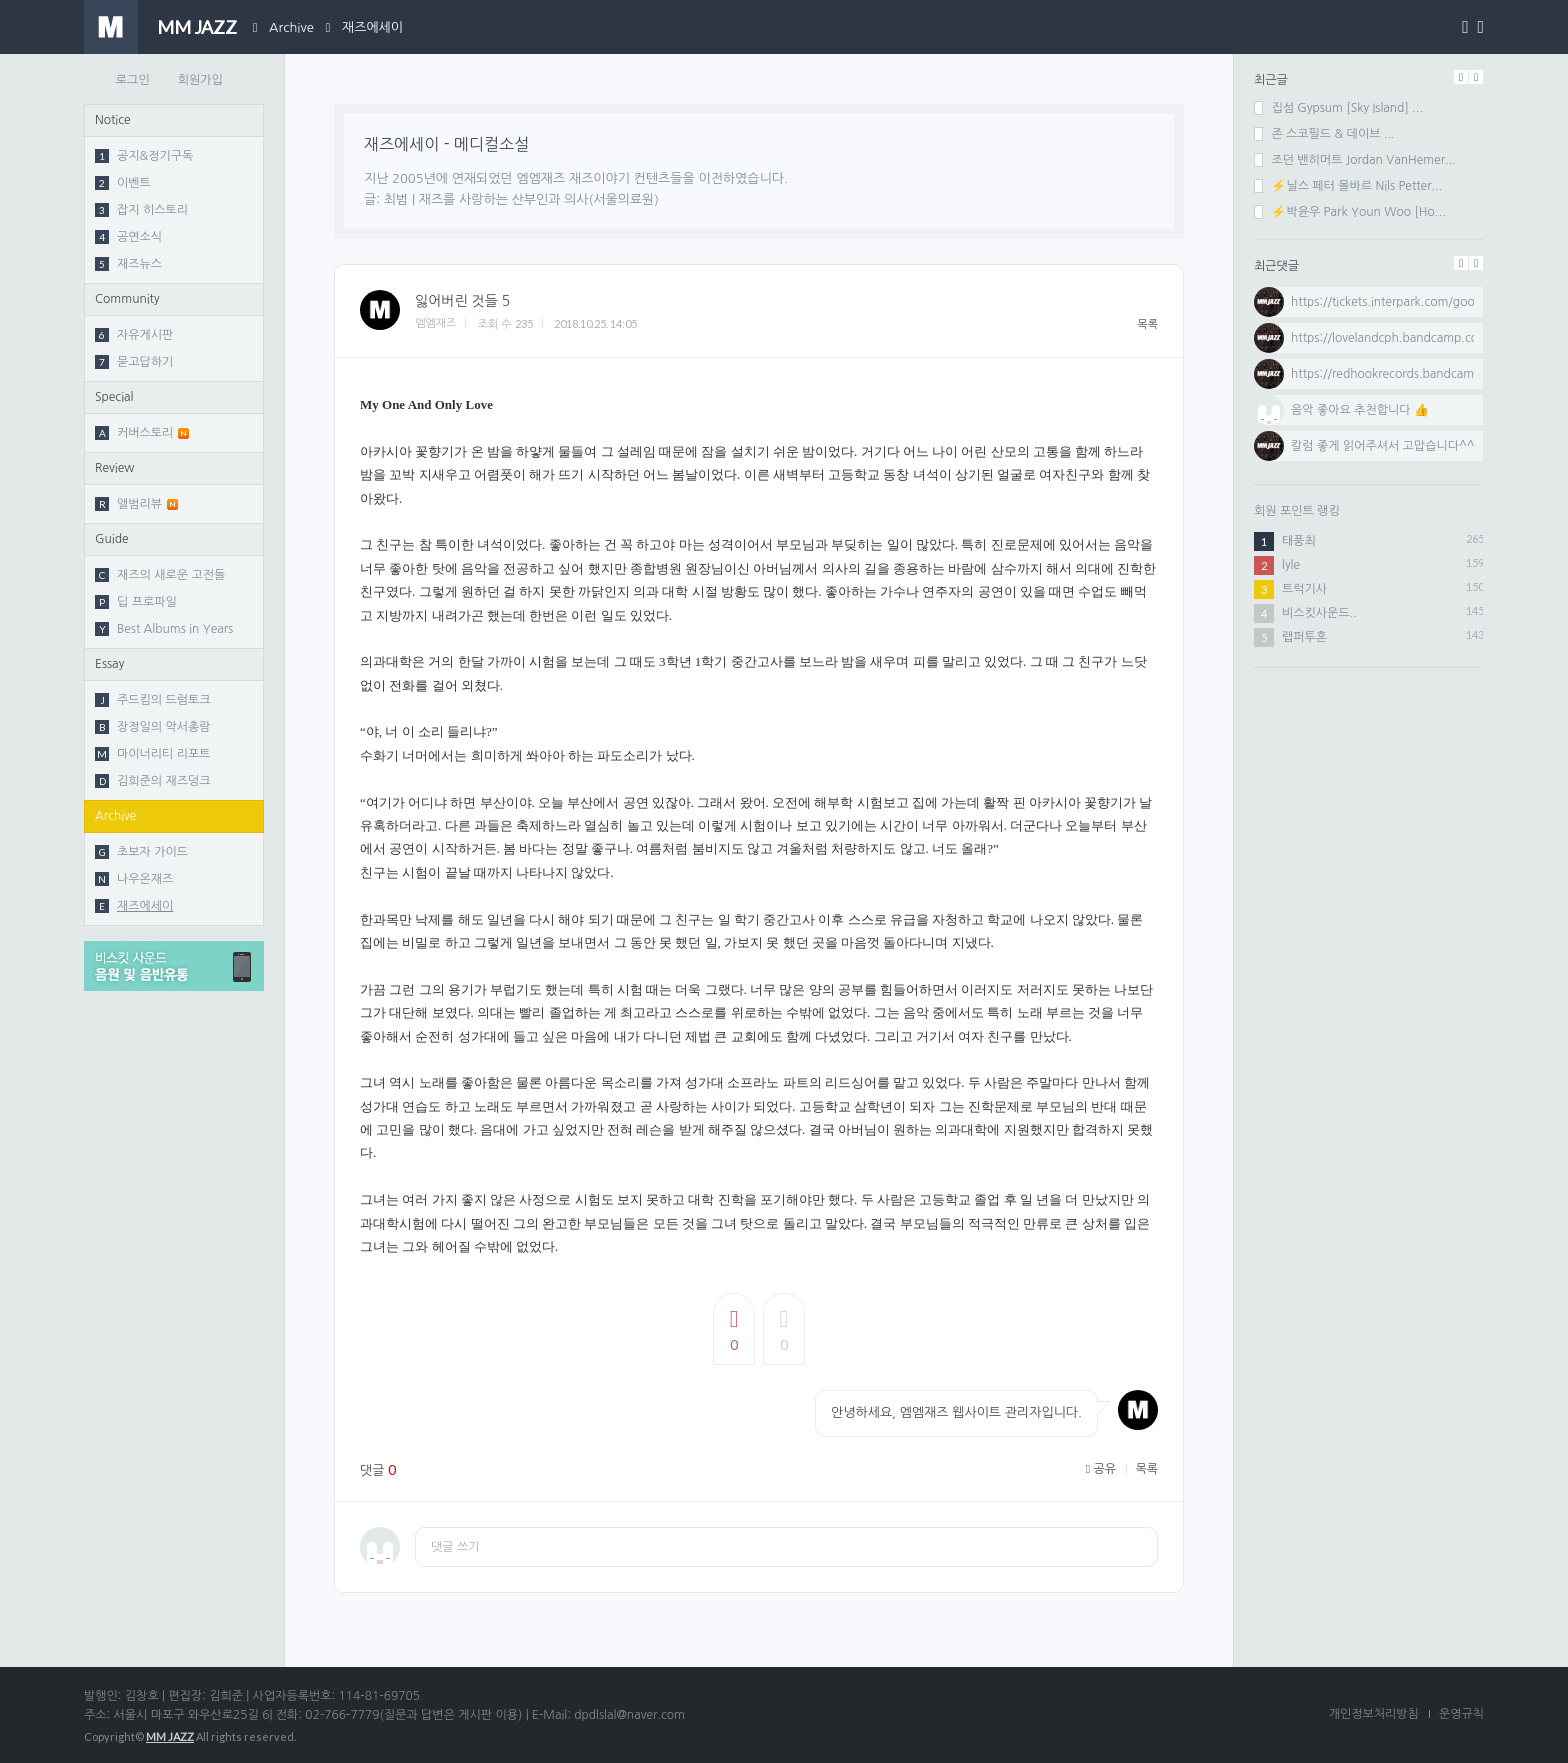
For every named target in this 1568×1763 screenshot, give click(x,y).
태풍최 (1299, 541)
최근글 (1271, 80)
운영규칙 (1461, 1714)
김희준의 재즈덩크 (153, 781)
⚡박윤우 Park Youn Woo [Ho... (1350, 212)
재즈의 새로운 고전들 (160, 575)
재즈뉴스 (128, 264)
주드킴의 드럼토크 (153, 700)
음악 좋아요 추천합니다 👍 (1360, 410)
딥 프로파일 (136, 602)
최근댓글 (1276, 266)
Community (127, 299)
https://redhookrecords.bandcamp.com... (1405, 374)
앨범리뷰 (136, 504)
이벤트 (123, 183)
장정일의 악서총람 (153, 727)
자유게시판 (134, 335)
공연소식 (128, 237)
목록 (1147, 324)
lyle (1291, 565)
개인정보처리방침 (1374, 1714)
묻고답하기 (134, 362)
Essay (109, 664)
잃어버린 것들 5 (462, 301)
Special (114, 397)
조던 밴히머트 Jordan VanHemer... (1355, 160)
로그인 (133, 80)
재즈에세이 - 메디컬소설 (446, 144)
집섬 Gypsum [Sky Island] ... (1338, 108)
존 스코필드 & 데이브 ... (1324, 134)
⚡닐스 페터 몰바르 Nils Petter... (1348, 186)
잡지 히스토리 (141, 210)
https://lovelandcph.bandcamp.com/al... (1402, 338)
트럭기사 (1304, 589)
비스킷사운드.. (1319, 613)
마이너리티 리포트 (153, 754)
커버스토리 (142, 433)
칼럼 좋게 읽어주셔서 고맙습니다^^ (1383, 446)
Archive (291, 27)
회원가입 (200, 80)
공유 (1101, 1469)
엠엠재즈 (435, 323)
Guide (112, 539)
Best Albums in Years (164, 629)
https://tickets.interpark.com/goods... (1394, 302)
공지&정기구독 (144, 156)
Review (114, 468)
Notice (113, 120)
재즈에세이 (372, 27)
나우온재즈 (134, 879)
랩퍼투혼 (1304, 637)
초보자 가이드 (141, 852)
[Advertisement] (1369, 815)
